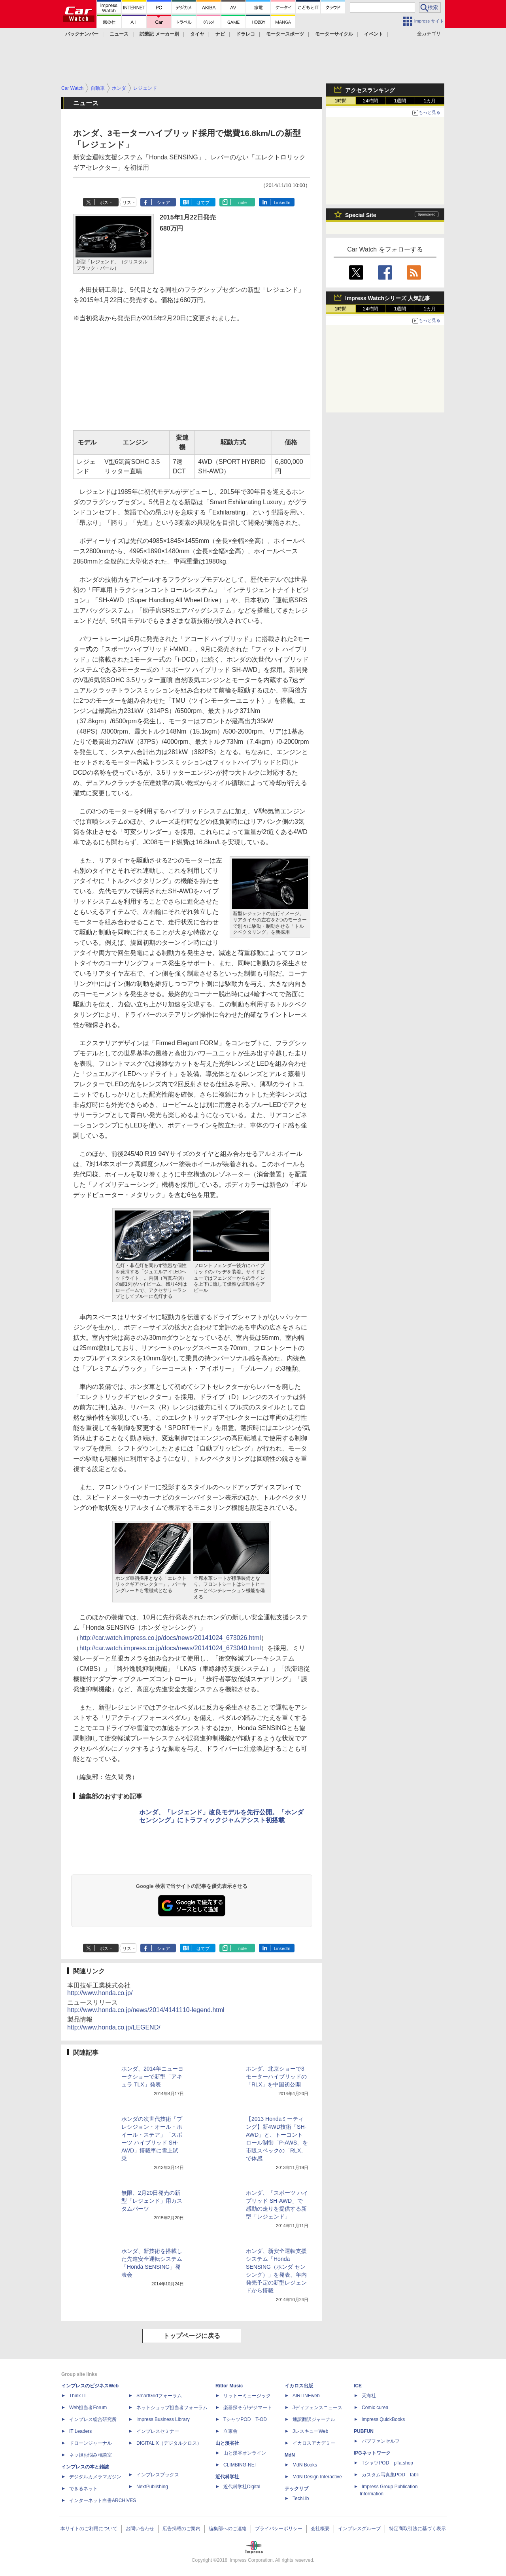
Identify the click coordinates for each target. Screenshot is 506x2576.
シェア (163, 202)
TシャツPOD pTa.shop (387, 2463)
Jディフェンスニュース (317, 2407)
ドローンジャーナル (90, 2443)
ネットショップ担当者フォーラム (172, 2407)
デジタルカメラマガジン (95, 2477)
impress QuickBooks (383, 2419)
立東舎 (230, 2431)
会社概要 (320, 2528)
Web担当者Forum (88, 2407)
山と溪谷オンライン (244, 2453)
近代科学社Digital (241, 2486)
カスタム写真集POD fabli (390, 2475)
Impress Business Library (163, 2419)
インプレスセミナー (157, 2431)
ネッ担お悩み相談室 (90, 2455)
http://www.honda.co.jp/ (99, 1993)
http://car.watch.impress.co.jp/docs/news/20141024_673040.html (170, 1648)
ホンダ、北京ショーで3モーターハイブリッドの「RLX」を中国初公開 (276, 2076)
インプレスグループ (359, 2528)
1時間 (341, 101)
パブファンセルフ (381, 2441)
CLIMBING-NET (240, 2465)
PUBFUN (364, 2431)
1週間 (400, 101)
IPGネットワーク (372, 2453)
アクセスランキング (370, 90)
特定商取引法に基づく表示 (417, 2528)
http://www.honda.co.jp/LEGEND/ (113, 2027)
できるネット (83, 2488)
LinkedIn (282, 202)
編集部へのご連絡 (228, 2528)
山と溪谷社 (227, 2443)
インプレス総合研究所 (93, 2419)
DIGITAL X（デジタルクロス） (169, 2443)
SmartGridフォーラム (159, 2395)
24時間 (370, 101)
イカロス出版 (299, 2386)
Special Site (360, 215)
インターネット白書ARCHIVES (102, 2500)
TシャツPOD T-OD (245, 2419)
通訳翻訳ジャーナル (314, 2419)
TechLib (301, 2498)
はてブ (203, 202)
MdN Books (305, 2465)
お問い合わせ (140, 2528)
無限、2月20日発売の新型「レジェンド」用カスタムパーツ (151, 2201)
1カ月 (430, 101)
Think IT (77, 2395)
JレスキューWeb (310, 2431)
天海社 (369, 2395)
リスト (129, 202)
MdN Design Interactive (317, 2477)
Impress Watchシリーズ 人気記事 (387, 298)
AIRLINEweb (306, 2395)
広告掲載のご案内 (181, 2528)
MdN (290, 2455)
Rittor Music (229, 2386)
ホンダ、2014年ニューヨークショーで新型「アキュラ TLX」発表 (152, 2076)
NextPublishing (152, 2486)
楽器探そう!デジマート (247, 2407)
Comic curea (375, 2407)
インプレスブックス (157, 2475)
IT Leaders (80, 2431)
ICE (358, 2386)
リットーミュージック (247, 2395)
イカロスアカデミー (314, 2443)
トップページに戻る (191, 2335)
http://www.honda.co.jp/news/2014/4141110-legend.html (146, 2010)
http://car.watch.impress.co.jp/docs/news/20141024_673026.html (170, 1637)
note (242, 202)
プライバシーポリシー (278, 2528)
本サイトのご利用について (88, 2528)
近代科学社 (227, 2477)
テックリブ (296, 2488)
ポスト (106, 202)
